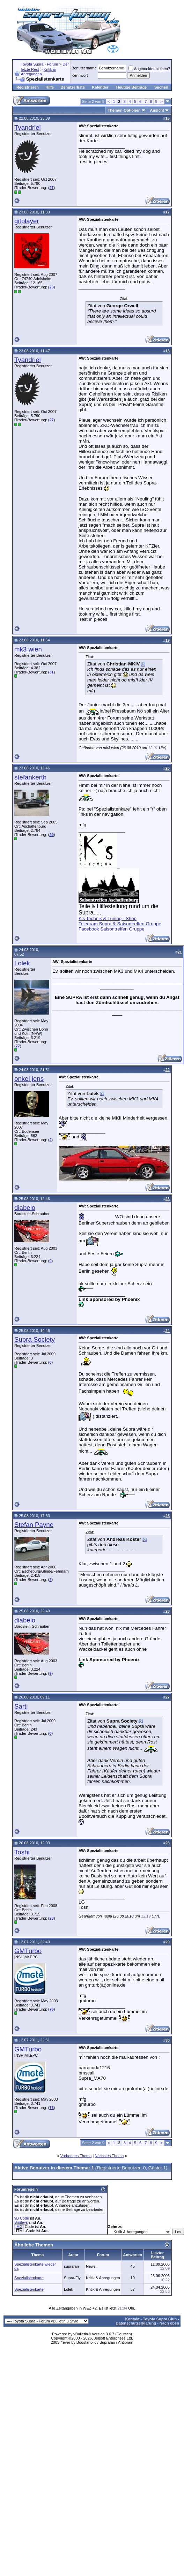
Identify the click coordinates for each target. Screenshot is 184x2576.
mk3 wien (28, 649)
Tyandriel (27, 127)
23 (51, 287)
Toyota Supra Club (160, 2319)
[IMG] (19, 2226)
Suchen (161, 87)
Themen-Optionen (124, 110)
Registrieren (27, 87)
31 (51, 672)
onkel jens (29, 1078)
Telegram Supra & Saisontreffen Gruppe (120, 923)
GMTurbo (28, 1950)
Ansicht (157, 110)
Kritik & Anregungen (38, 71)
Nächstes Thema (109, 2156)
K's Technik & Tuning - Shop (108, 918)
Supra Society (34, 1339)
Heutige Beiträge (131, 87)
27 (51, 188)
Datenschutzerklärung (136, 2323)
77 (18, 1046)
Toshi (22, 1852)
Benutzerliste (73, 87)
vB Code (21, 2218)
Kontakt (132, 2319)
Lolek (22, 963)
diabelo (24, 1207)
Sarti (21, 1706)
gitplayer (26, 221)
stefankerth (30, 777)
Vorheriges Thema (76, 2156)
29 (51, 835)
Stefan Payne (33, 1524)
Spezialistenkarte (29, 2278)
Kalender (100, 87)
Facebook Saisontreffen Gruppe (112, 929)
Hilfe (49, 87)
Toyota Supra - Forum (39, 64)
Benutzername (84, 68)
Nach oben (169, 2323)
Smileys (21, 2222)
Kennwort (80, 75)
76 (51, 2009)
